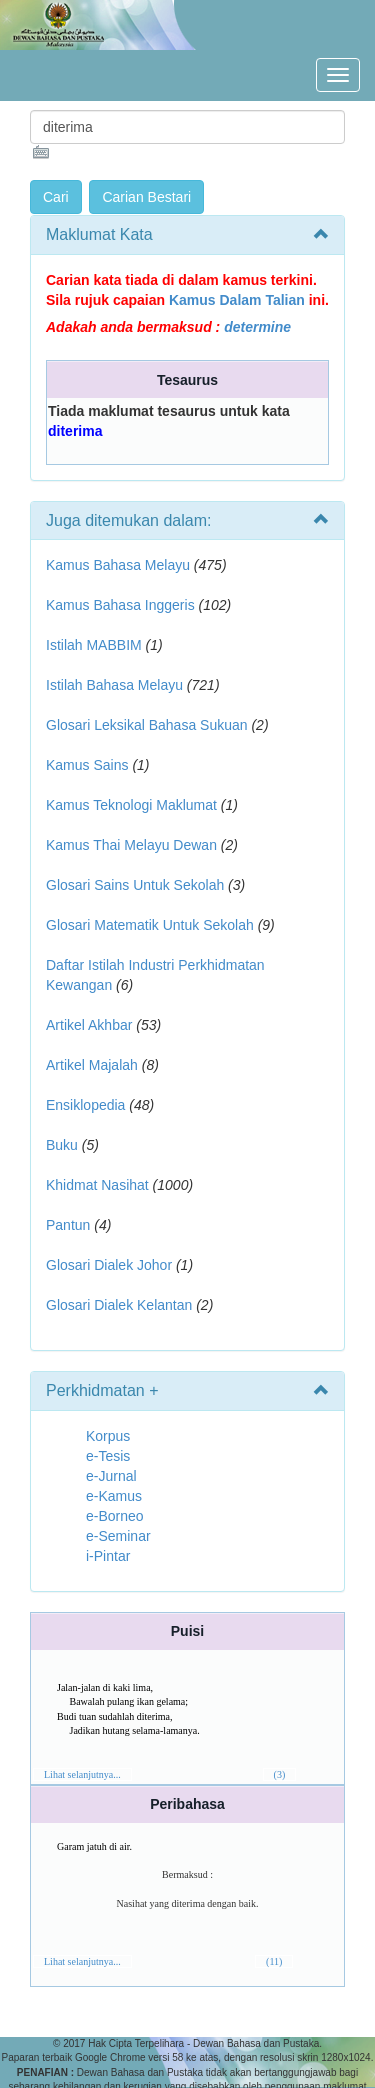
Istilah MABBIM (94, 645)
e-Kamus (114, 1496)
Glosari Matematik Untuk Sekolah (150, 925)
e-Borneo (115, 1516)
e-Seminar (118, 1536)
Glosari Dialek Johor (109, 1265)
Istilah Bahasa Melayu (114, 685)
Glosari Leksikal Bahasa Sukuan (147, 725)
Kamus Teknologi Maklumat (131, 805)
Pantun (68, 1225)
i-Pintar (108, 1556)
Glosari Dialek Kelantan (119, 1305)
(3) (280, 1774)
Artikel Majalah (92, 1065)
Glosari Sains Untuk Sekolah (135, 885)
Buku (62, 1145)
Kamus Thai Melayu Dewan (131, 845)
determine (257, 327)
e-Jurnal (111, 1476)
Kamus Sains (87, 765)
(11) (274, 1961)
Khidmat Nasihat (97, 1185)
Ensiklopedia (85, 1105)
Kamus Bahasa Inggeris (120, 605)
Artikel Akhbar (89, 1025)
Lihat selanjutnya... (82, 1774)
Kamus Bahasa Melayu (120, 565)
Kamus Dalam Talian (237, 300)
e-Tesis (108, 1456)
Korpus (108, 1436)
